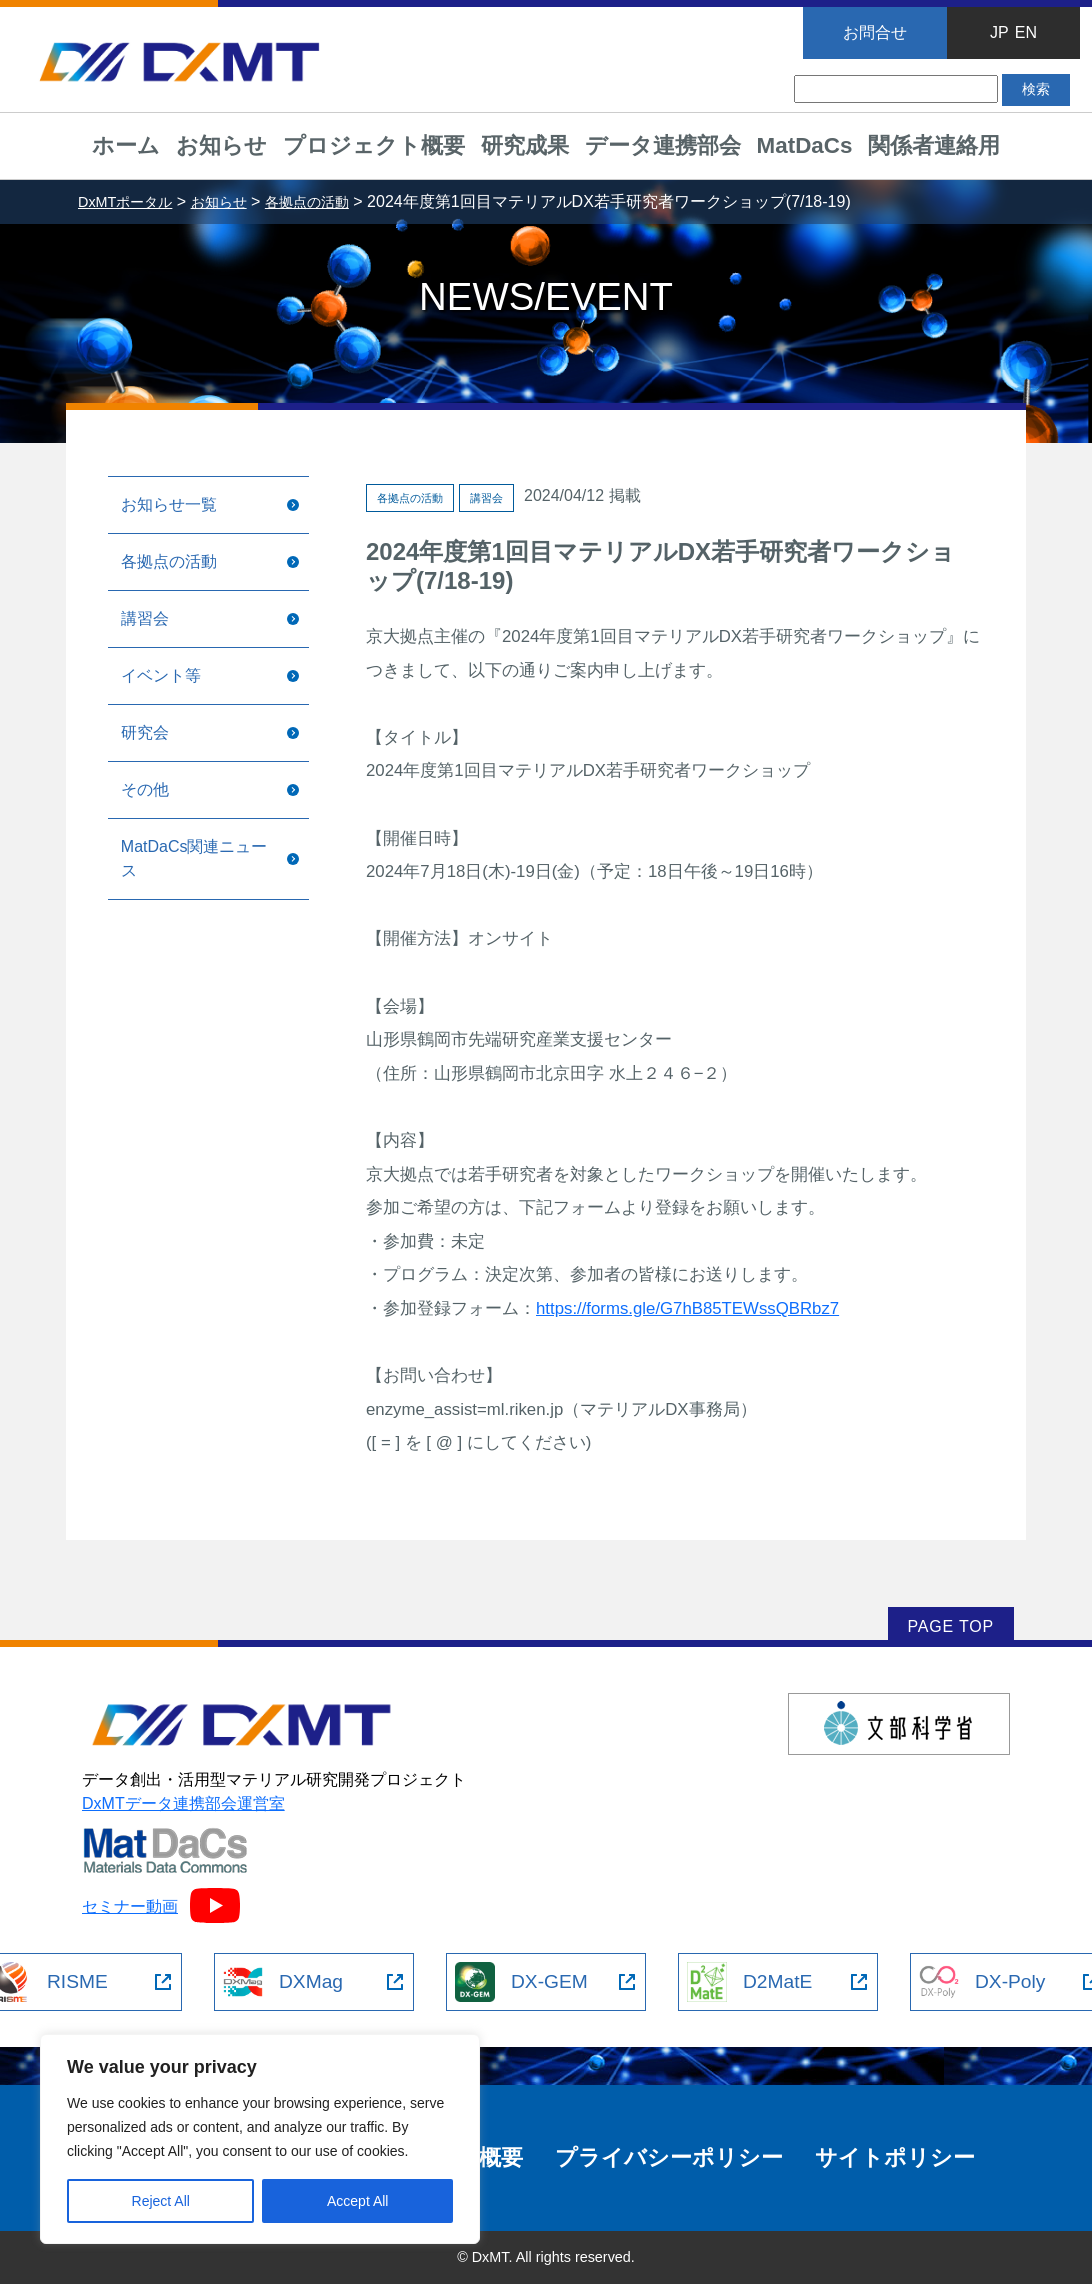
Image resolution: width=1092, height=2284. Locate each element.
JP (999, 32)
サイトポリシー (895, 2157)
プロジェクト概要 (374, 145)
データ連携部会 (663, 145)
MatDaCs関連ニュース (194, 858)
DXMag (283, 1982)
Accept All (357, 2201)
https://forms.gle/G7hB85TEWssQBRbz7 (687, 1308)
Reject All (161, 2201)
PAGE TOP (951, 1626)
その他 (145, 789)
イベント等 (161, 675)
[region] (260, 2139)
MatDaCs (805, 145)
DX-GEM (521, 1982)
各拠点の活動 (169, 561)
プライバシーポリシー (669, 2157)
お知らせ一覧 (169, 504)
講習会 (145, 618)
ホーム (126, 145)
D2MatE (749, 1982)
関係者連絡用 (934, 145)
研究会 (145, 732)
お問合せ (875, 32)
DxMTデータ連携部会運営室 (183, 1803)
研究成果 (525, 145)
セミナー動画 (161, 1906)
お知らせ (221, 145)
